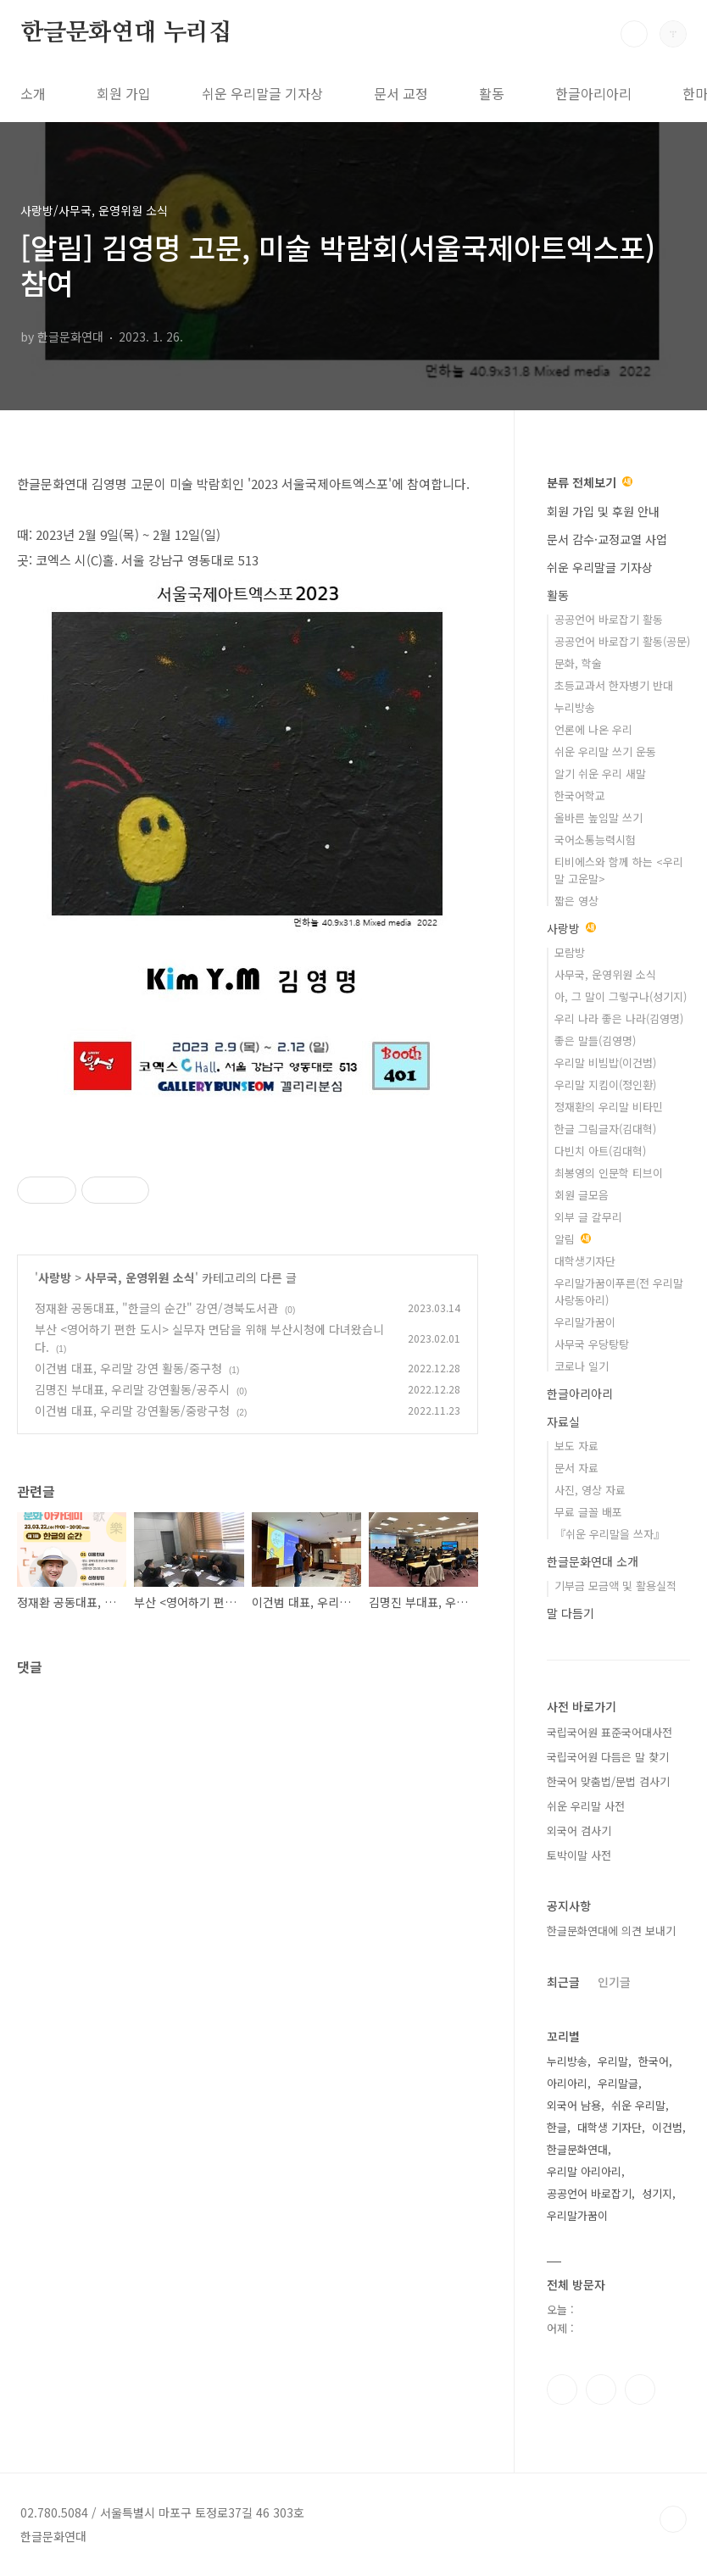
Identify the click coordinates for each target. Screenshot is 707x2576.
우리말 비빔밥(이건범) (605, 1062)
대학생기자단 (584, 1261)
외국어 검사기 (579, 1830)
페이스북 (562, 2389)
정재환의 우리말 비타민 (608, 1107)
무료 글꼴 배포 (588, 1512)
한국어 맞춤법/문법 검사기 (608, 1781)
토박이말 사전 (579, 1855)
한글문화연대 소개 (592, 1561)
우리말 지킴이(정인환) (605, 1085)
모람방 (569, 952)
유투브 (640, 2389)
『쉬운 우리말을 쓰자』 (609, 1534)
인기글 (614, 1981)
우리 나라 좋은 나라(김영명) (618, 1018)
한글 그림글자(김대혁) (605, 1129)
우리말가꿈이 (584, 1322)
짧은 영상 (576, 901)
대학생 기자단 (609, 2127)
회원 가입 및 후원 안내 (603, 511)
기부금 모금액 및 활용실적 (615, 1585)
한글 (557, 2127)
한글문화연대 (577, 2149)
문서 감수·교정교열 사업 (607, 539)
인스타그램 (601, 2389)
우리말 (613, 2061)
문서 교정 (401, 93)
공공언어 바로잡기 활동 (608, 619)
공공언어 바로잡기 (589, 2193)
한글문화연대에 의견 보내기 (611, 1930)
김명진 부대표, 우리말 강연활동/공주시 (132, 1389)
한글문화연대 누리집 (125, 33)
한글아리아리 (593, 93)
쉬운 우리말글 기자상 (262, 93)
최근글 (563, 1981)
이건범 (667, 2127)
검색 (634, 34)
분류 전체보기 (589, 482)
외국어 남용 (574, 2105)
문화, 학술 (578, 663)
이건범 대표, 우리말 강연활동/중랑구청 (132, 1410)
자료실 (563, 1421)
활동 (491, 93)
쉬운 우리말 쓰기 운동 (605, 751)
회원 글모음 (581, 1195)
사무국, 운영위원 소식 (140, 1277)
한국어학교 (579, 795)
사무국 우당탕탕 (591, 1344)
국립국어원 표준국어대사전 (609, 1732)
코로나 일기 (581, 1366)
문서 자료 (576, 1468)
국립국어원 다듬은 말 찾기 (608, 1757)
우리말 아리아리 (584, 2171)
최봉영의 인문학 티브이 (608, 1173)
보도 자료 (576, 1446)
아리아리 (567, 2083)
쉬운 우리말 (638, 2105)
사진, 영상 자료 (590, 1490)
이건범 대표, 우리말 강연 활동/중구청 (128, 1368)
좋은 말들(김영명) (595, 1040)
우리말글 (618, 2083)
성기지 (657, 2193)
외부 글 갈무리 (588, 1217)
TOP (673, 2519)
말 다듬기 (570, 1613)
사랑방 (54, 1277)
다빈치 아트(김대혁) (600, 1151)
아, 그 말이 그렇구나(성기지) (620, 996)
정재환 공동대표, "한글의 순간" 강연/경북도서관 (156, 1307)
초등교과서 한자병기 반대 (613, 685)
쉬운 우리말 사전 (586, 1806)
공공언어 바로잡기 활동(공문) (622, 641)
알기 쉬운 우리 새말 (600, 773)
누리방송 (574, 707)
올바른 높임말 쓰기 (598, 818)
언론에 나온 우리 (593, 729)
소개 (33, 93)
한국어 (653, 2061)
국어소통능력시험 (595, 840)
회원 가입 (124, 93)
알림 (572, 1239)
